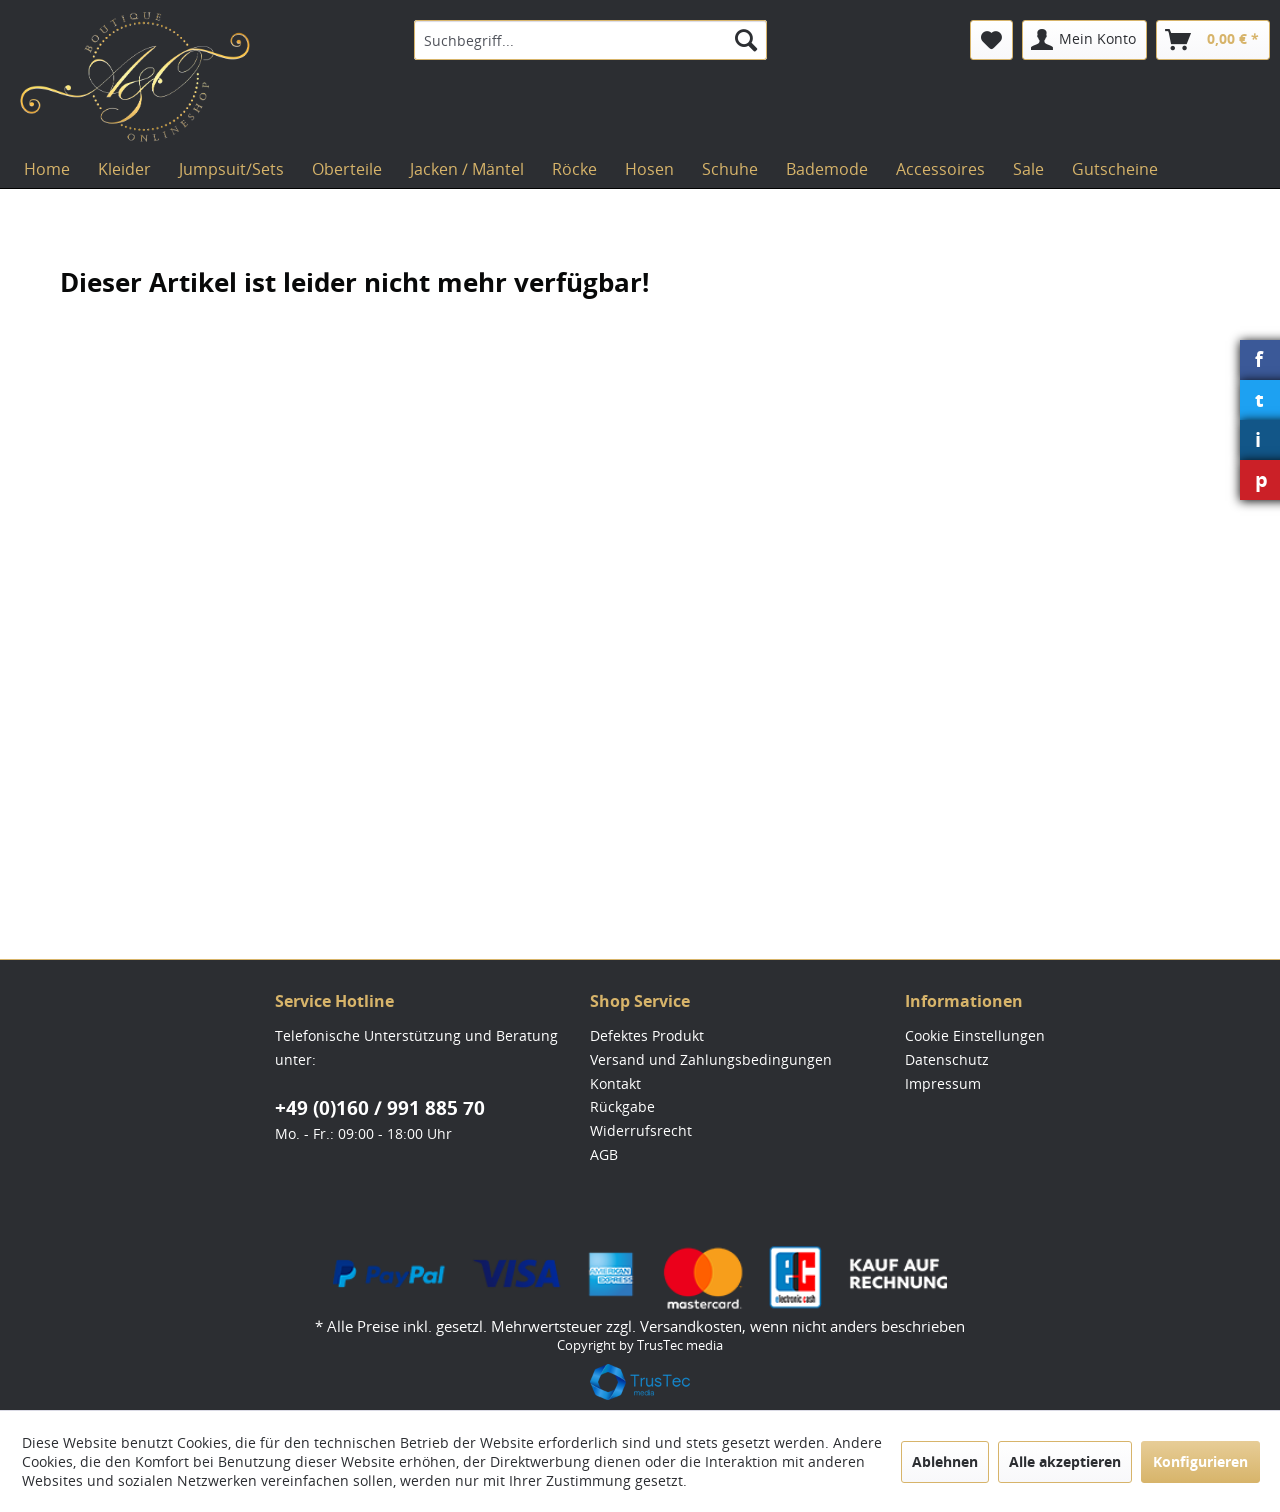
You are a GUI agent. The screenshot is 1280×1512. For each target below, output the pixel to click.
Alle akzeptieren (1065, 1461)
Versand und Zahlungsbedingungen (711, 1059)
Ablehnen (945, 1461)
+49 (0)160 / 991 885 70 (380, 1108)
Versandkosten (691, 1326)
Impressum (943, 1083)
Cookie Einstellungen (975, 1035)
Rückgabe (622, 1106)
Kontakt (615, 1083)
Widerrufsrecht (641, 1130)
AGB (604, 1154)
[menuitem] (590, 40)
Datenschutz (947, 1059)
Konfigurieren (1200, 1461)
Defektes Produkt (647, 1035)
